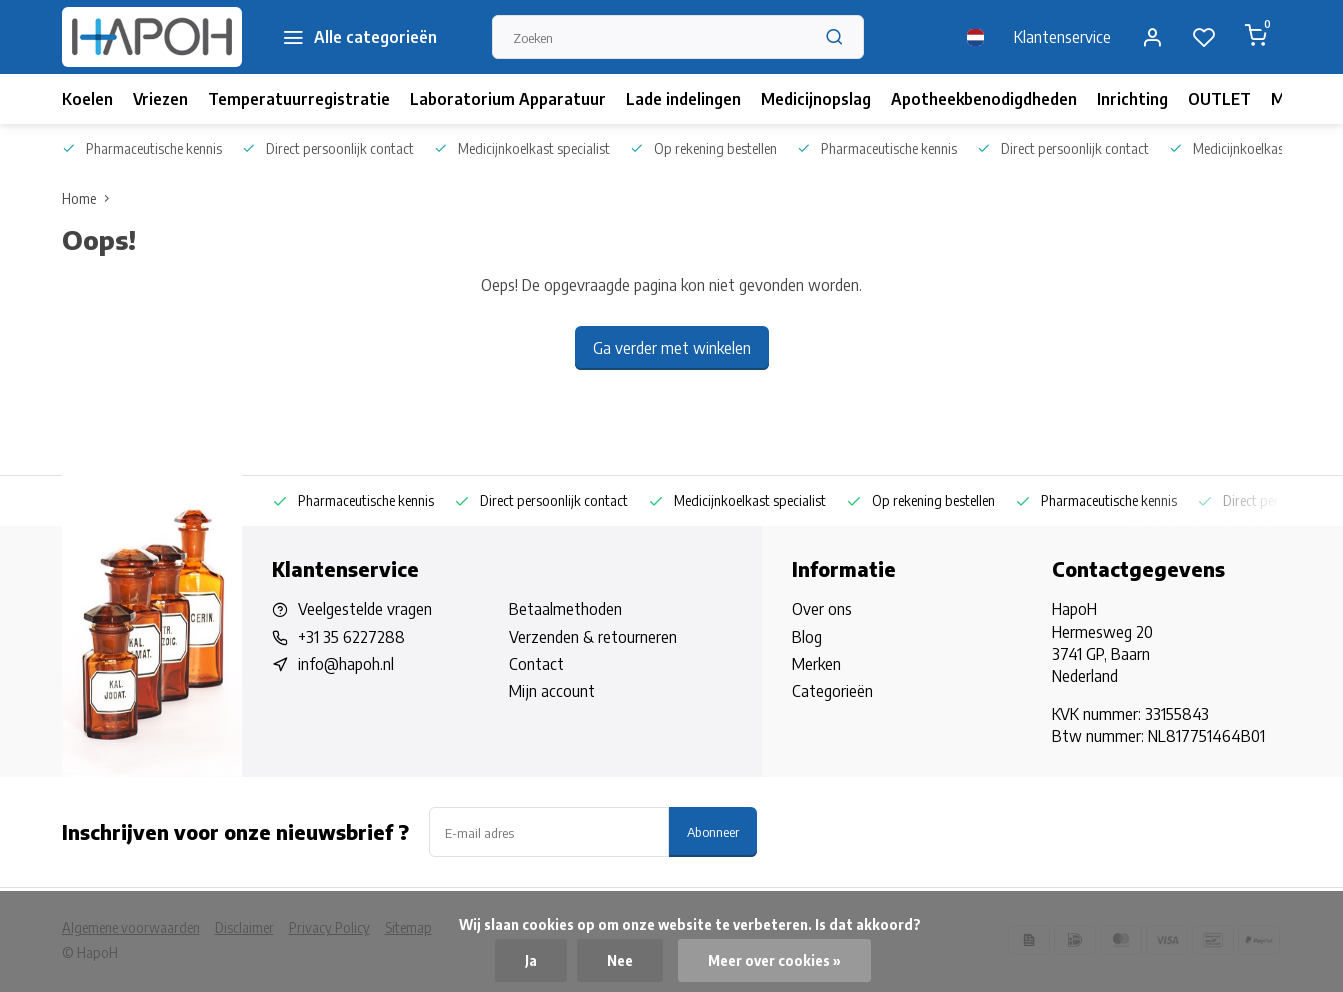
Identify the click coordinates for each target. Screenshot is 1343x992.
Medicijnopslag (816, 99)
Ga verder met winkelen (672, 348)
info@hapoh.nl (346, 664)
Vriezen (160, 99)
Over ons (822, 609)
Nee (620, 960)
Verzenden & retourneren (593, 637)
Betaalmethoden (565, 609)
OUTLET (1219, 99)
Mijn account (552, 691)
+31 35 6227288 (351, 637)
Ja (531, 960)
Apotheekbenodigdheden (984, 99)
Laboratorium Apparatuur (508, 99)
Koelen (87, 99)
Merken (816, 664)
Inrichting (1132, 99)
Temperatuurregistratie (299, 99)
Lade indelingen (683, 99)
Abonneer (713, 831)
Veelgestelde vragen (365, 609)
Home (90, 198)
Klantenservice (1062, 37)
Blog (807, 637)
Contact (536, 664)
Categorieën (832, 691)
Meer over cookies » (774, 960)
